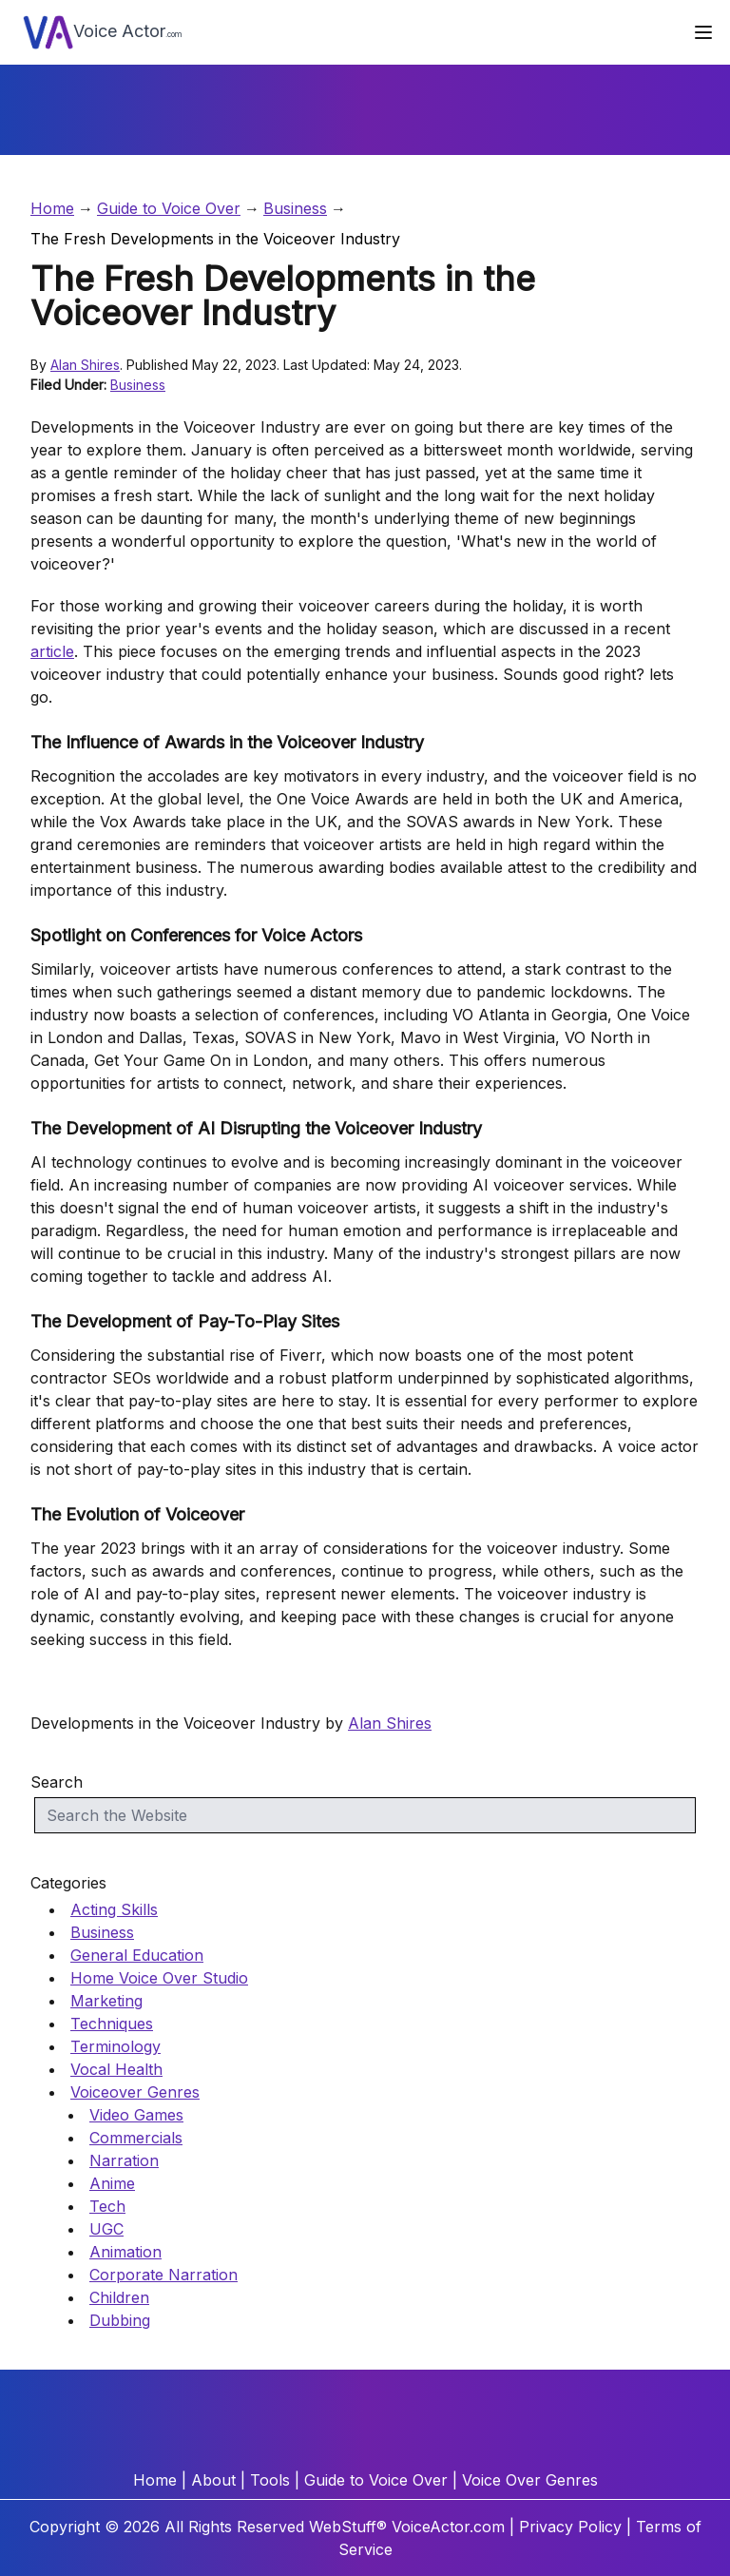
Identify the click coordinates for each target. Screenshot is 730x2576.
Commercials (135, 2137)
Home (52, 208)
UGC (106, 2228)
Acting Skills (114, 1909)
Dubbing (119, 2320)
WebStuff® (348, 2526)
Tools (270, 2479)
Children (119, 2297)
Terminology (115, 2046)
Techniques (111, 2023)
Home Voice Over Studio (159, 1977)
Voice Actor (102, 32)
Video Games (136, 2114)
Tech (107, 2206)
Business (295, 208)
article (52, 651)
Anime (112, 2183)
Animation (125, 2251)
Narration (124, 2160)
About (213, 2479)
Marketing (106, 2000)
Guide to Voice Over (168, 208)
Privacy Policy (570, 2526)
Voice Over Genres (530, 2479)
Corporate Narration (163, 2274)
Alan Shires (85, 365)
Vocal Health (116, 2069)
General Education (136, 1955)
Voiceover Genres (135, 2091)
